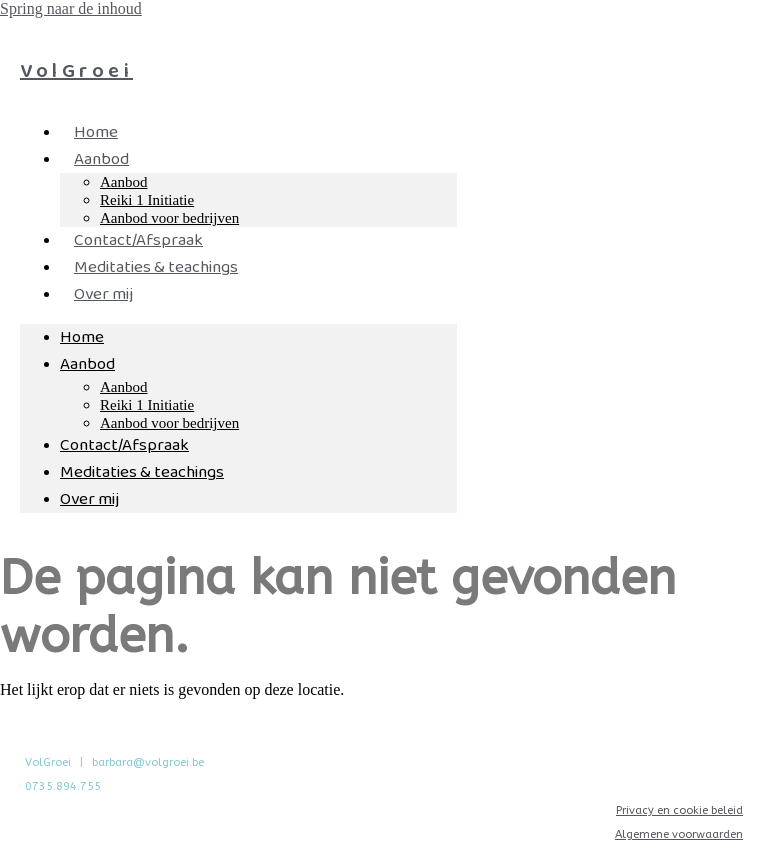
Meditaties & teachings (156, 267)
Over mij (103, 294)
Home (96, 132)
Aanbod (101, 159)
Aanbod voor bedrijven (169, 423)
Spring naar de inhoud (71, 8)
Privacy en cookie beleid (679, 810)
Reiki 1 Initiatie (147, 200)
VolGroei (76, 71)
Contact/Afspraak (138, 240)
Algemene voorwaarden (679, 834)
